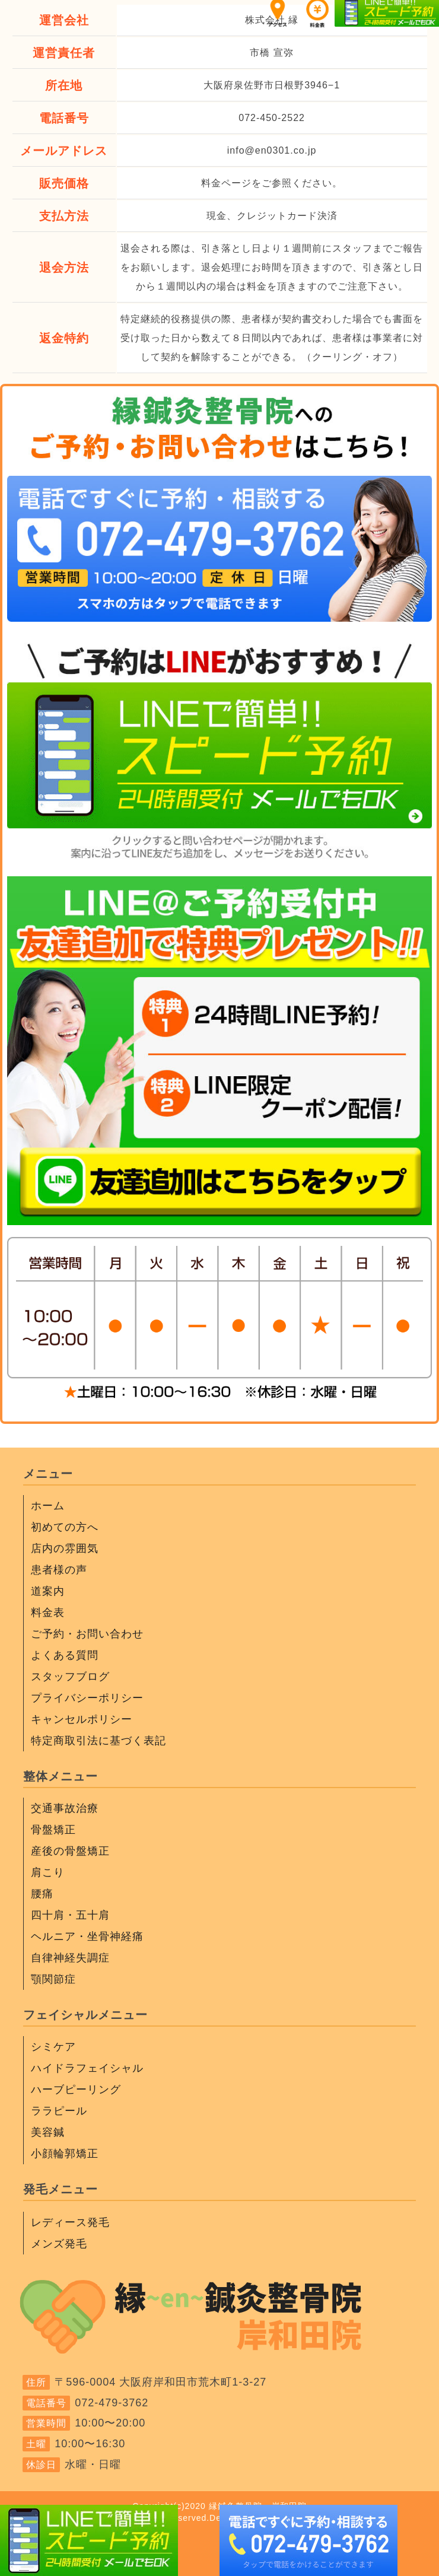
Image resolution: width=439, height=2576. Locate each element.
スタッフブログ (70, 1677)
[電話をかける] (219, 612)
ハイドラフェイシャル (87, 2068)
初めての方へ (64, 1527)
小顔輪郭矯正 (64, 2154)
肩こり (48, 1872)
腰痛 (42, 1894)
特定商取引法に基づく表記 (98, 1741)
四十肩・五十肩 (70, 1915)
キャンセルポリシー (81, 1719)
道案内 (48, 1591)
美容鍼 (48, 2132)
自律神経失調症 (70, 1958)
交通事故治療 (64, 1808)
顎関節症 (53, 1979)
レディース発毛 (70, 2222)
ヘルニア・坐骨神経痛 (87, 1936)
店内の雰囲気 (64, 1548)
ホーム (48, 1506)
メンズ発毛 (59, 2244)
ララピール (59, 2111)
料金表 (48, 1612)
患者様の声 (59, 1570)
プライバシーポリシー (87, 1698)
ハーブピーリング (76, 2089)
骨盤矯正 (53, 1830)
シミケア (53, 2047)
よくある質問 (64, 1655)
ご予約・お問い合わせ (87, 1634)
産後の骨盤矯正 (70, 1851)
